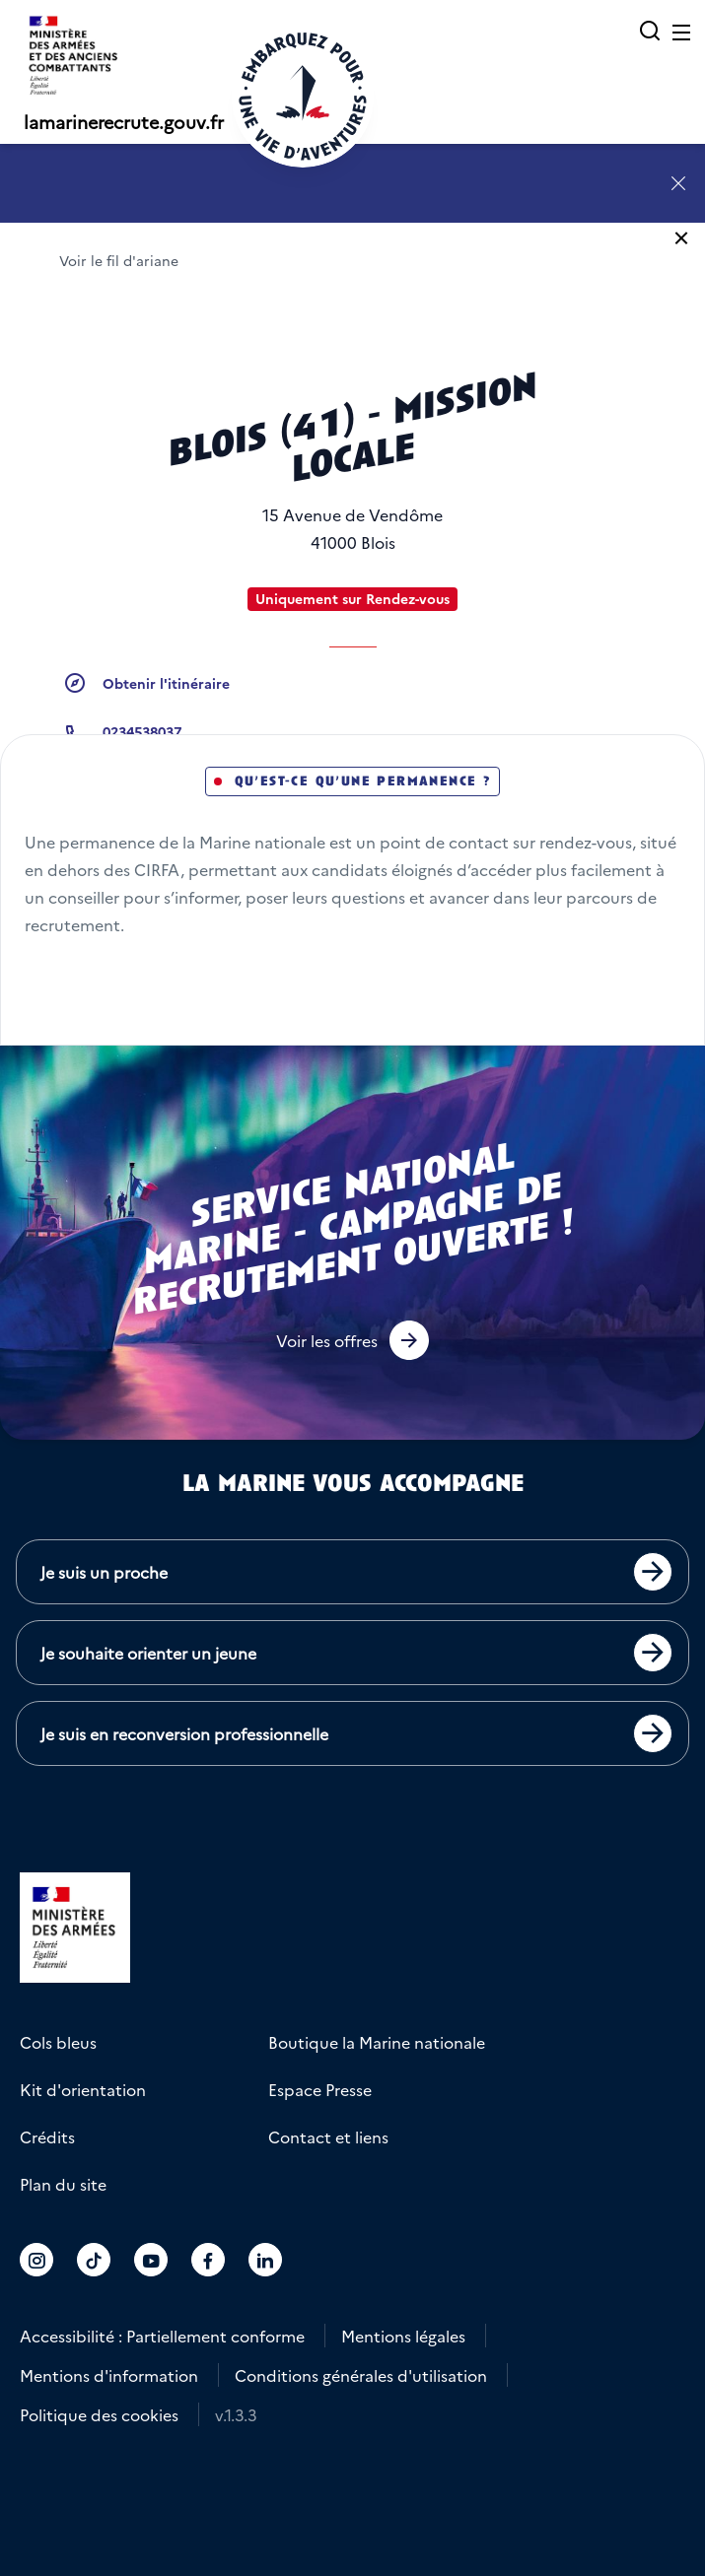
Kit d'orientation (83, 2089)
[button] (352, 1340)
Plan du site (63, 2184)
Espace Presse (320, 2089)
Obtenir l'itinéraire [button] (166, 683)
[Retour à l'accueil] (303, 97)
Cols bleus (58, 2042)
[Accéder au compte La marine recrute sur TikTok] (94, 2259)
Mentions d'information (109, 2375)
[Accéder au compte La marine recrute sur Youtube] (151, 2259)
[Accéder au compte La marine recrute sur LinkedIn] (265, 2259)
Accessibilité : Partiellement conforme (162, 2335)
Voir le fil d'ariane (118, 260)
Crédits (47, 2136)
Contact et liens (328, 2136)
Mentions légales (403, 2335)
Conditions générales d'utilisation (361, 2375)
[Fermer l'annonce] (678, 183)
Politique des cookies (99, 2414)
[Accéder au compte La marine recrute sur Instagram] (36, 2259)
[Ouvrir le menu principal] (681, 31)
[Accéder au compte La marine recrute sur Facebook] (208, 2259)
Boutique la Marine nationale (376, 2042)
